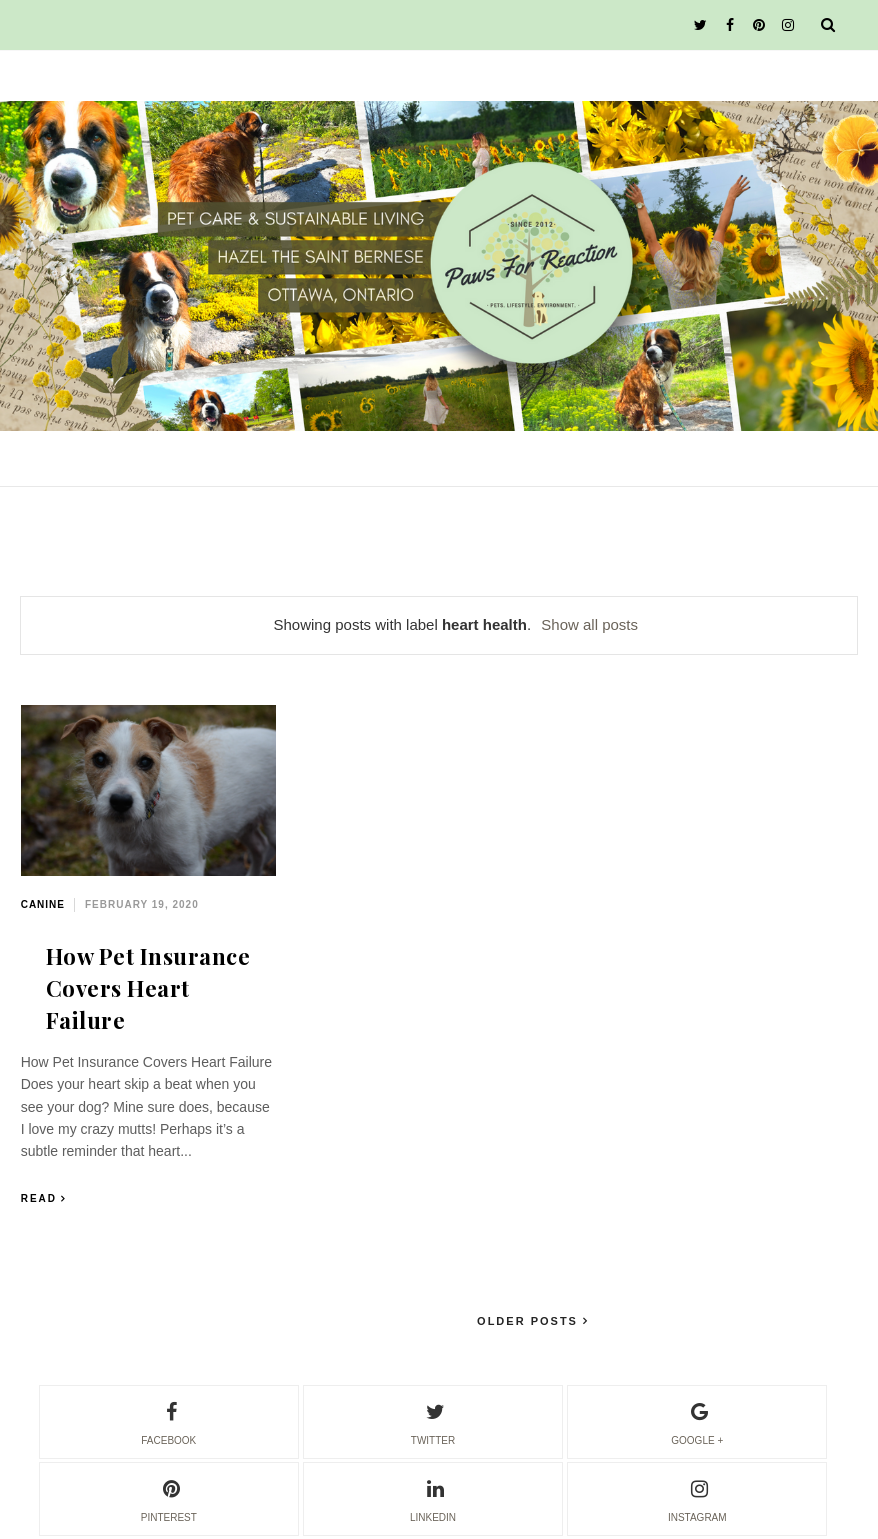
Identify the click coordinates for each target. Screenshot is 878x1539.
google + (697, 1421)
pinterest (169, 1498)
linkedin (433, 1498)
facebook (168, 1421)
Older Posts (530, 1321)
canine (43, 904)
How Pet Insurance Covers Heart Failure (148, 988)
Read (39, 1198)
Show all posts (589, 624)
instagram (697, 1498)
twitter (433, 1421)
